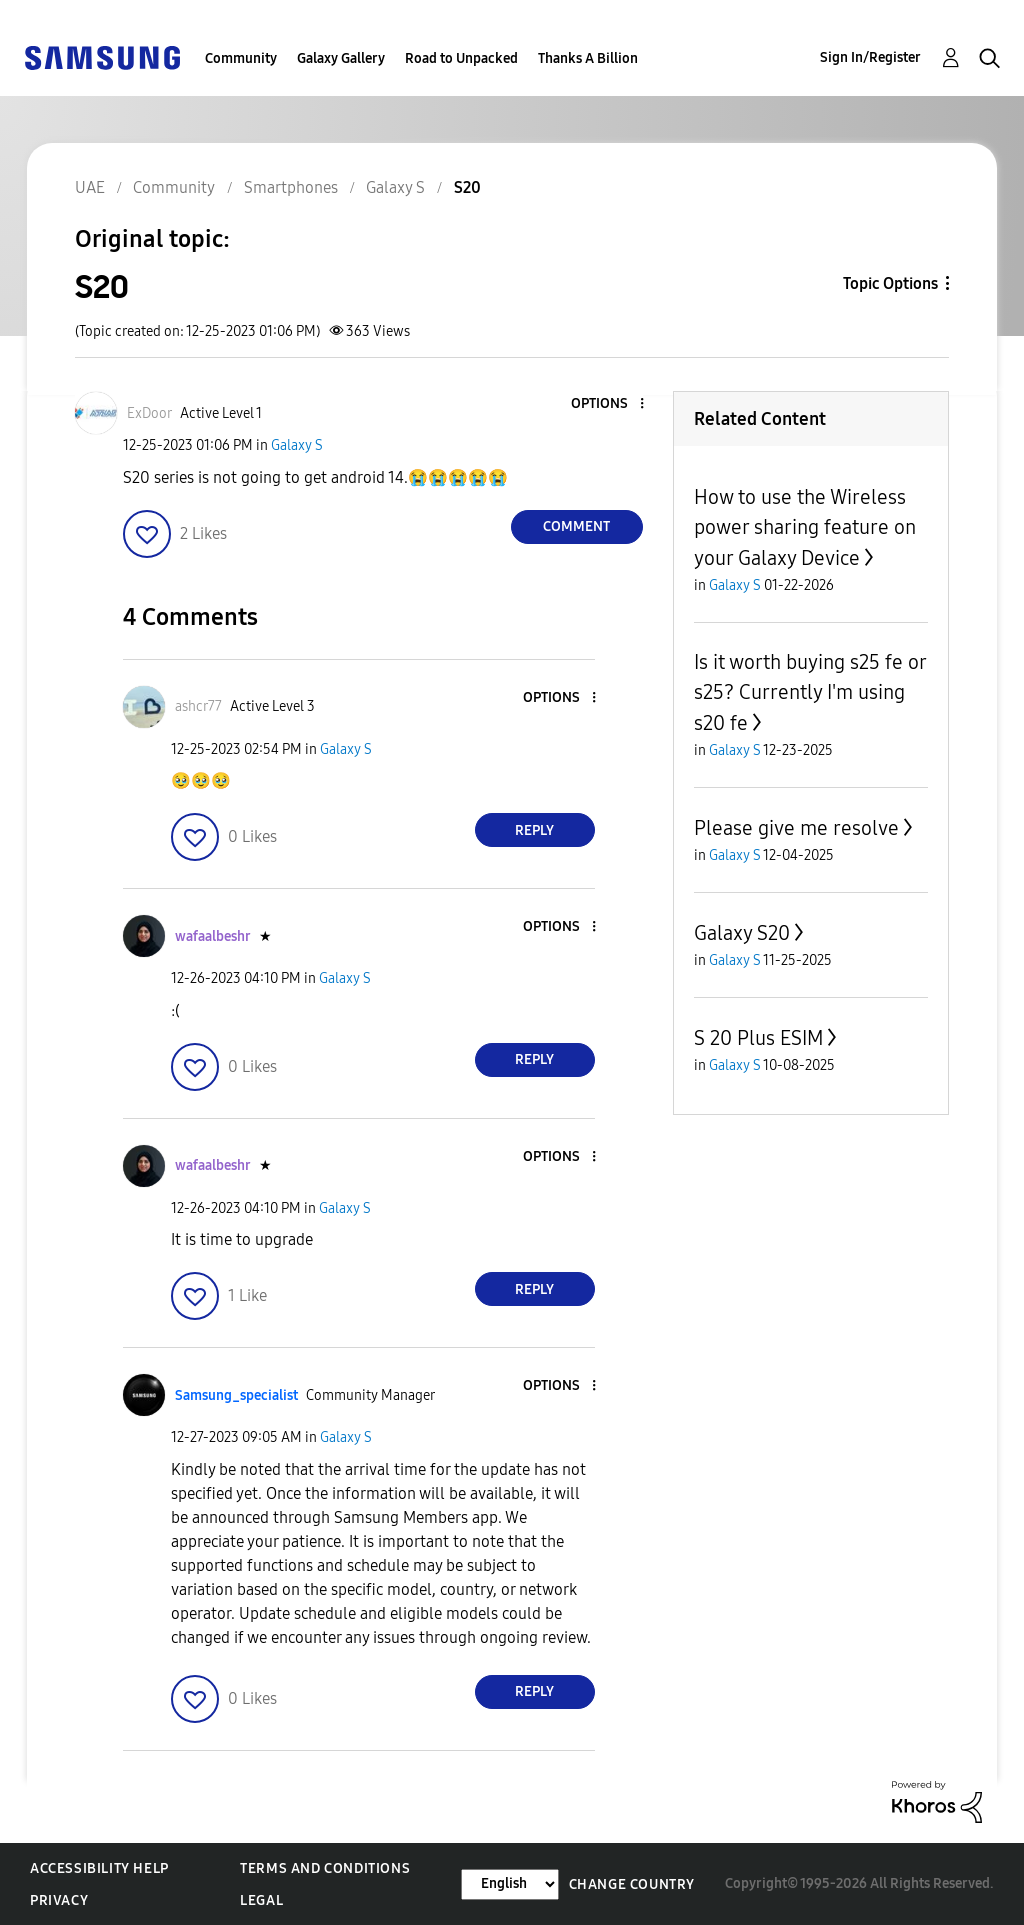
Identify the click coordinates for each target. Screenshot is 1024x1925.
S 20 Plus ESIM (758, 1038)
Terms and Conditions (325, 1868)
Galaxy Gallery (341, 58)
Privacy (59, 1900)
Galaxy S (297, 445)
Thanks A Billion (588, 58)
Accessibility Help (99, 1868)
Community (241, 58)
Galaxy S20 (742, 933)
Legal (261, 1900)
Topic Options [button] (890, 283)
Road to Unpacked (461, 58)
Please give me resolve (796, 828)
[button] (608, 404)
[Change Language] (510, 1884)
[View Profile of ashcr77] (198, 706)
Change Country (632, 1884)
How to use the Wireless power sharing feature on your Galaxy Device (805, 527)
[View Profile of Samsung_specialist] (236, 1395)
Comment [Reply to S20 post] (576, 526)
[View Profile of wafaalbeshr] (213, 936)
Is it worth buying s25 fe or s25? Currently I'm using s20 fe (810, 692)
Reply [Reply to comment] (534, 830)
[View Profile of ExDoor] (149, 413)
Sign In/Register (870, 57)
